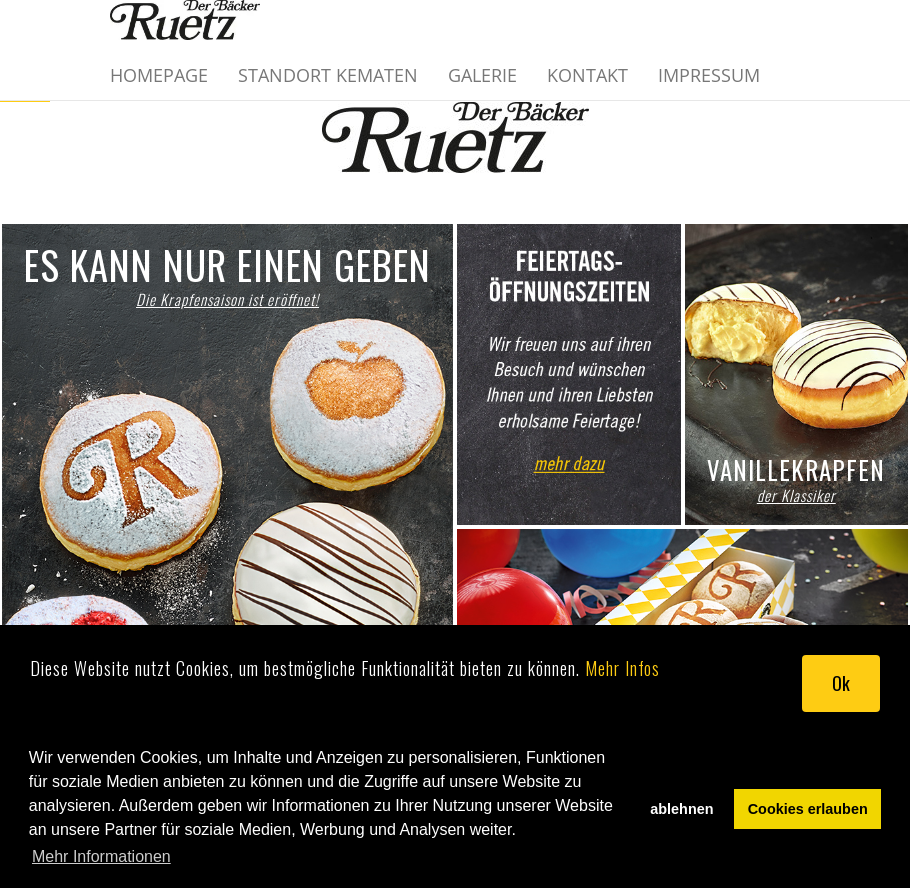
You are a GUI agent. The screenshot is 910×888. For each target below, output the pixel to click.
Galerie (482, 75)
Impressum (709, 75)
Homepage (159, 75)
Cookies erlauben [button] (808, 809)
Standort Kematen (328, 75)
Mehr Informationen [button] (101, 856)
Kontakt (587, 75)
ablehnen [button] (681, 809)
